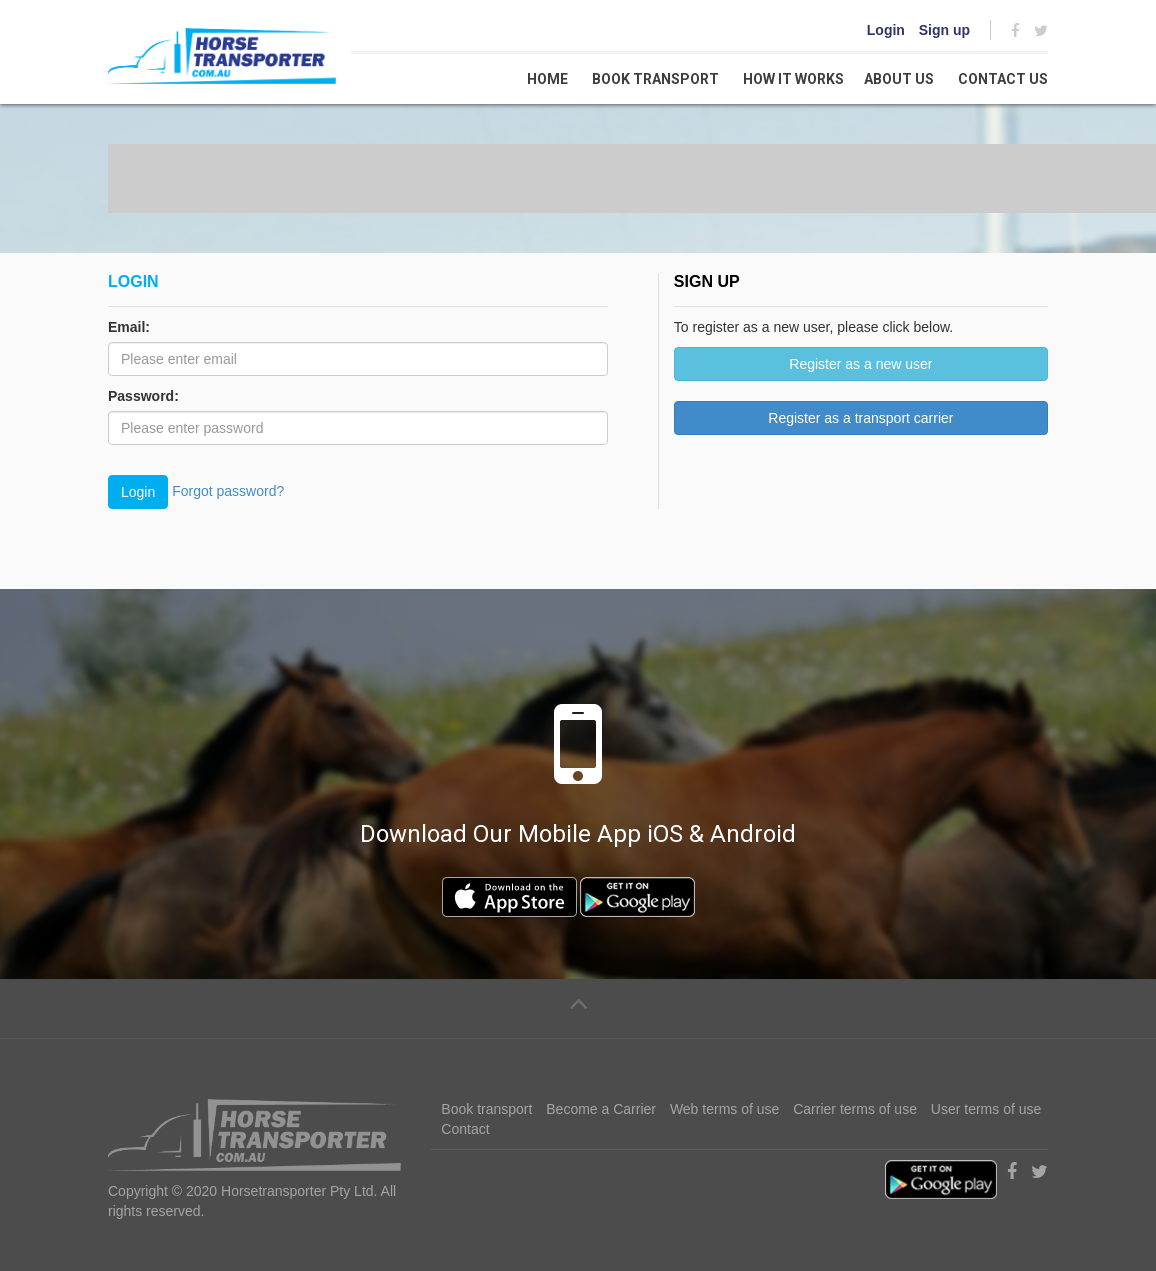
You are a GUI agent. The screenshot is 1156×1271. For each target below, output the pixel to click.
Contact (465, 1129)
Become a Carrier (601, 1109)
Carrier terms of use (855, 1109)
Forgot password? (228, 490)
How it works (793, 79)
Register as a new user (860, 364)
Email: (129, 327)
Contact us (1003, 79)
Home (547, 79)
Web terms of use (724, 1109)
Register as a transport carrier (860, 418)
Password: (143, 396)
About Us (899, 79)
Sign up (944, 30)
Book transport (655, 79)
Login (886, 30)
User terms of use (986, 1109)
